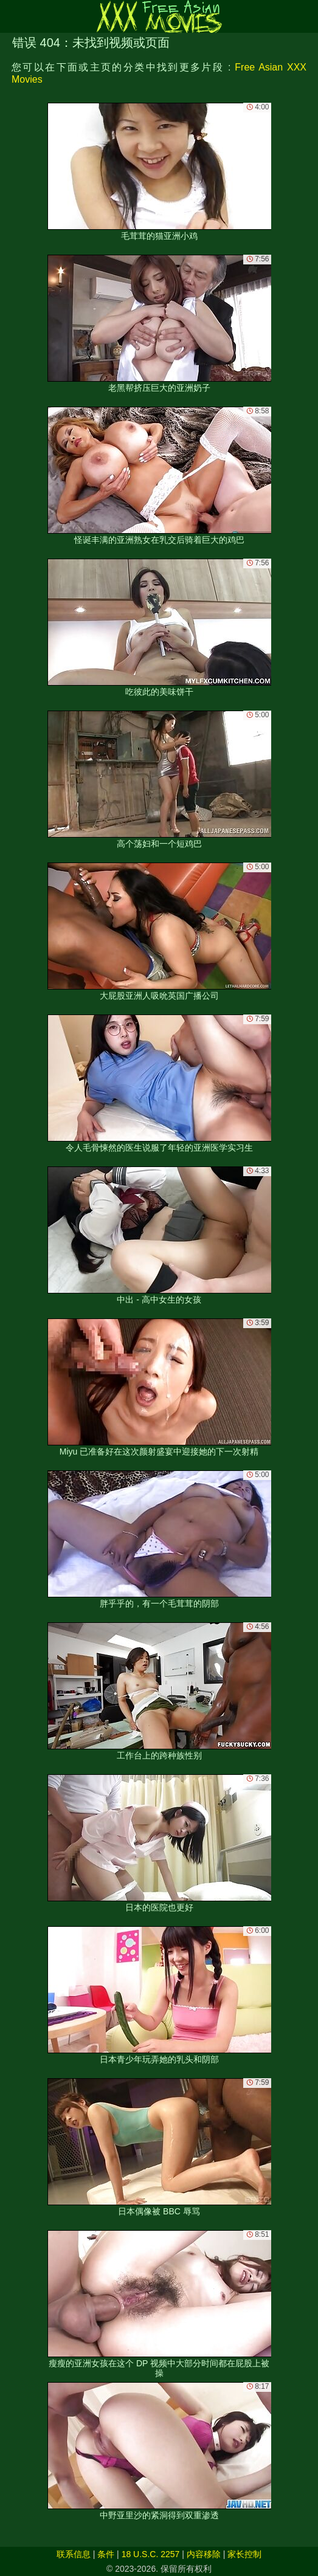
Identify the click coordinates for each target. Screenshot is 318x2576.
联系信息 (74, 2554)
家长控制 (244, 2554)
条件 (105, 2554)
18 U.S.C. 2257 (151, 2554)
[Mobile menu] (11, 16)
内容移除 (204, 2554)
